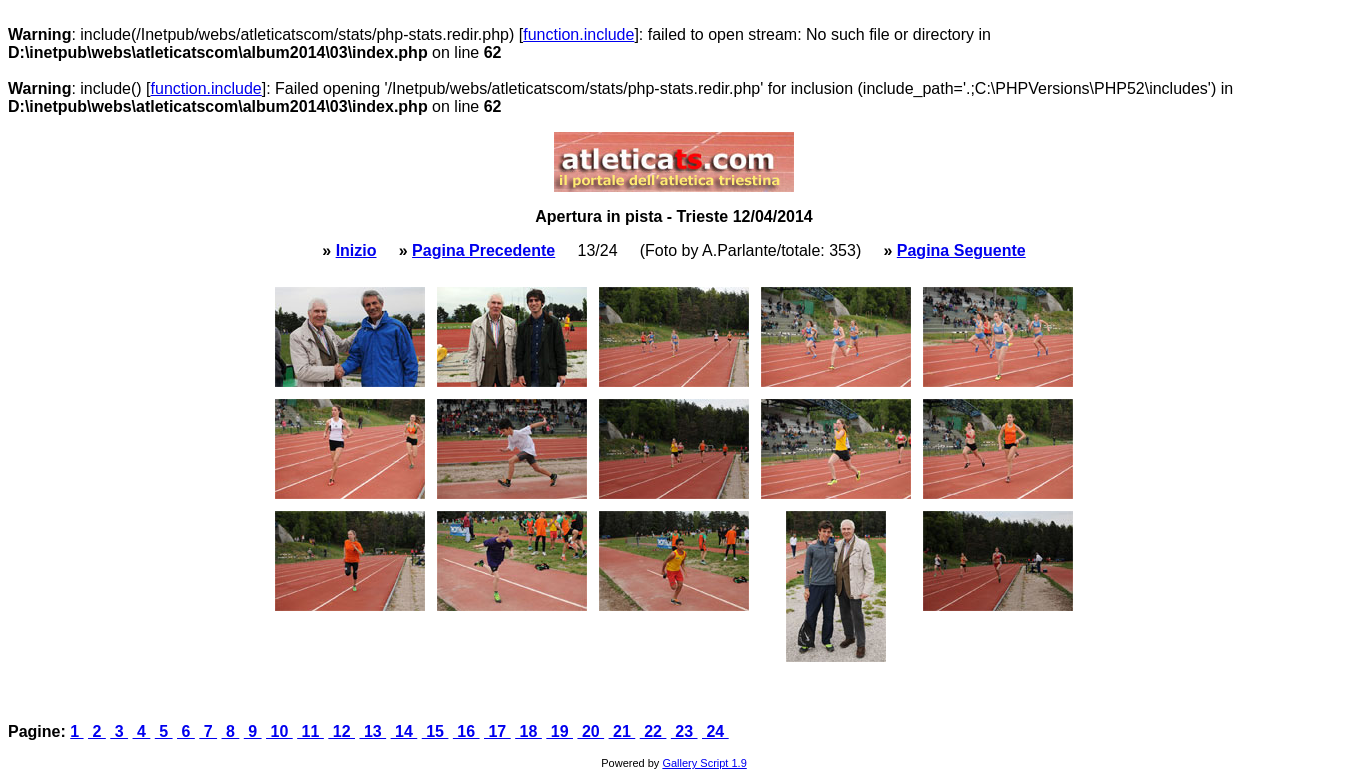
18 (528, 731)
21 (622, 731)
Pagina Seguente (961, 250)
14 (404, 731)
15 (435, 731)
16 (466, 731)
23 (684, 731)
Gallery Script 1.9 (704, 763)
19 (559, 731)
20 (590, 731)
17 (497, 731)
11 (310, 731)
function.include (578, 34)
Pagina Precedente (483, 250)
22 (653, 731)
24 (715, 731)
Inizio (356, 250)
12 (341, 731)
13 (372, 731)
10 (279, 731)
